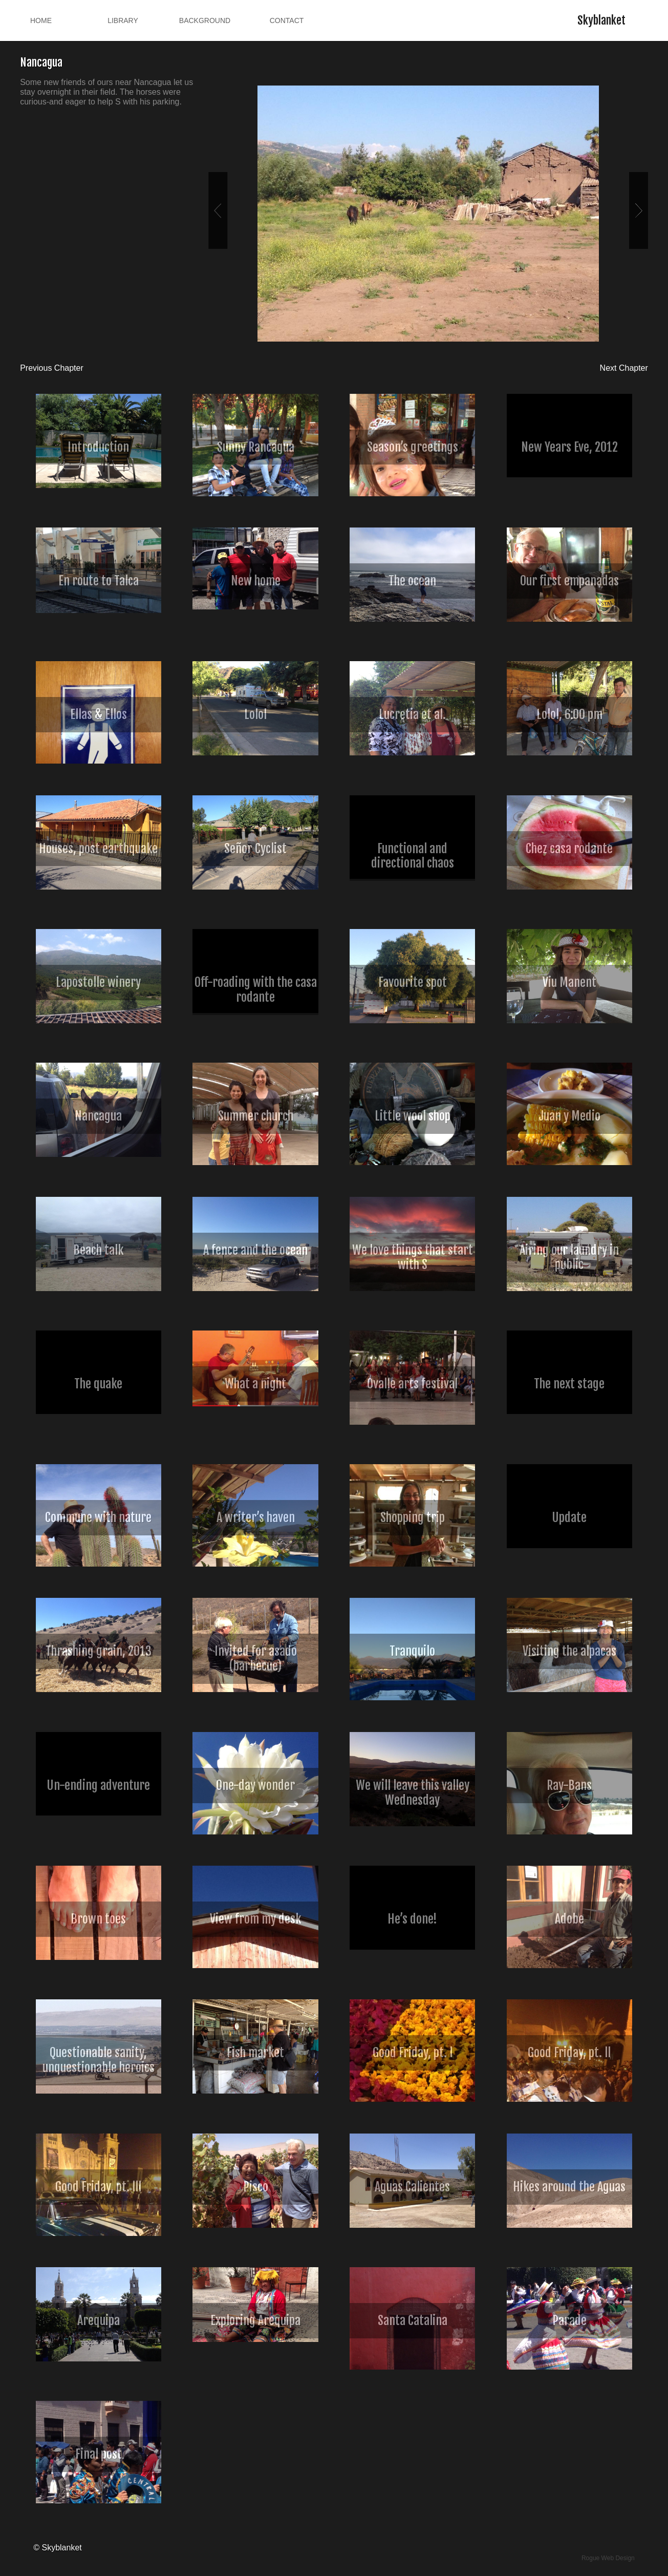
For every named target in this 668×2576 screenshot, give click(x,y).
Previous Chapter (51, 368)
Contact (287, 20)
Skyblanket (601, 20)
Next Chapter (624, 368)
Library (122, 20)
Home (41, 20)
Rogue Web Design (608, 2558)
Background (204, 20)
